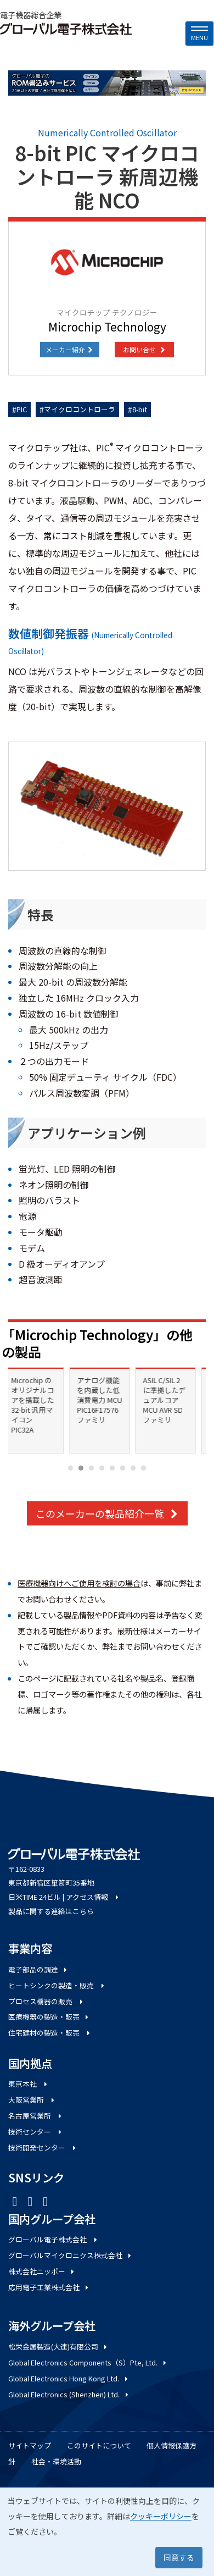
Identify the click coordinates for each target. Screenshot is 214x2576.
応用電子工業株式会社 (49, 2287)
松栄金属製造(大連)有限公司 (58, 2346)
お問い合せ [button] (144, 349)
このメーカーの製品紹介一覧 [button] (107, 1513)
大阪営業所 (32, 2099)
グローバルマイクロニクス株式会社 (70, 2255)
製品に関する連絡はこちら (51, 1911)
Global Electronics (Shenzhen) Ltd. (69, 2394)
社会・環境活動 (56, 2461)
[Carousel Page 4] (101, 1468)
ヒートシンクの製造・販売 (57, 1985)
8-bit (139, 409)
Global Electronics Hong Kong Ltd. (68, 2378)
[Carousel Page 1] (70, 1468)
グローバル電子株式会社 (53, 2239)
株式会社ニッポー (42, 2271)
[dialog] (107, 2531)
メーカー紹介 (70, 349)
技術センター (35, 2131)
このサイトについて (99, 2445)
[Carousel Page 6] (122, 1468)
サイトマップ (29, 2445)
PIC (21, 409)
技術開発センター (42, 2147)
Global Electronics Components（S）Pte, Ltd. (88, 2362)
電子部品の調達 (38, 1969)
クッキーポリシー (161, 2516)
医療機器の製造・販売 (49, 2016)
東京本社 (28, 2084)
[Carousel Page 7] (133, 1468)
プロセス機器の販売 (46, 2001)
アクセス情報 (93, 1897)
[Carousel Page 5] (112, 1468)
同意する (179, 2557)
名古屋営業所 (35, 2115)
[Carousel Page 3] (91, 1468)
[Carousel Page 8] (143, 1468)
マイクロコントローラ (79, 409)
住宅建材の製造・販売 (50, 2032)
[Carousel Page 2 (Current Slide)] (80, 1468)
